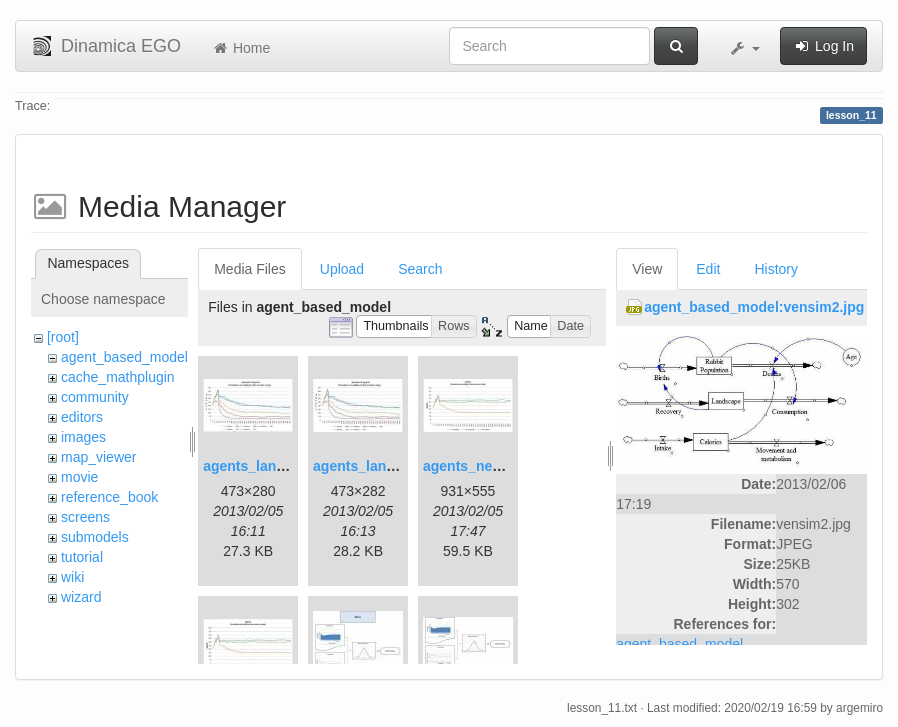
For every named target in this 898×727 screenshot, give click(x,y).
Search (420, 269)
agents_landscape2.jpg (390, 466)
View (647, 269)
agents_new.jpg (475, 466)
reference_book (109, 497)
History (776, 269)
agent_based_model (124, 357)
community (95, 397)
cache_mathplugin (118, 377)
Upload (342, 269)
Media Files (250, 269)
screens (85, 517)
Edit (708, 269)
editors (82, 417)
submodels (95, 537)
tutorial (82, 557)
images (83, 437)
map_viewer (98, 457)
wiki (72, 577)
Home (240, 48)
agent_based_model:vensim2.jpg (754, 307)
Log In (823, 46)
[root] (63, 337)
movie (79, 477)
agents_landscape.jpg (276, 466)
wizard (81, 597)
